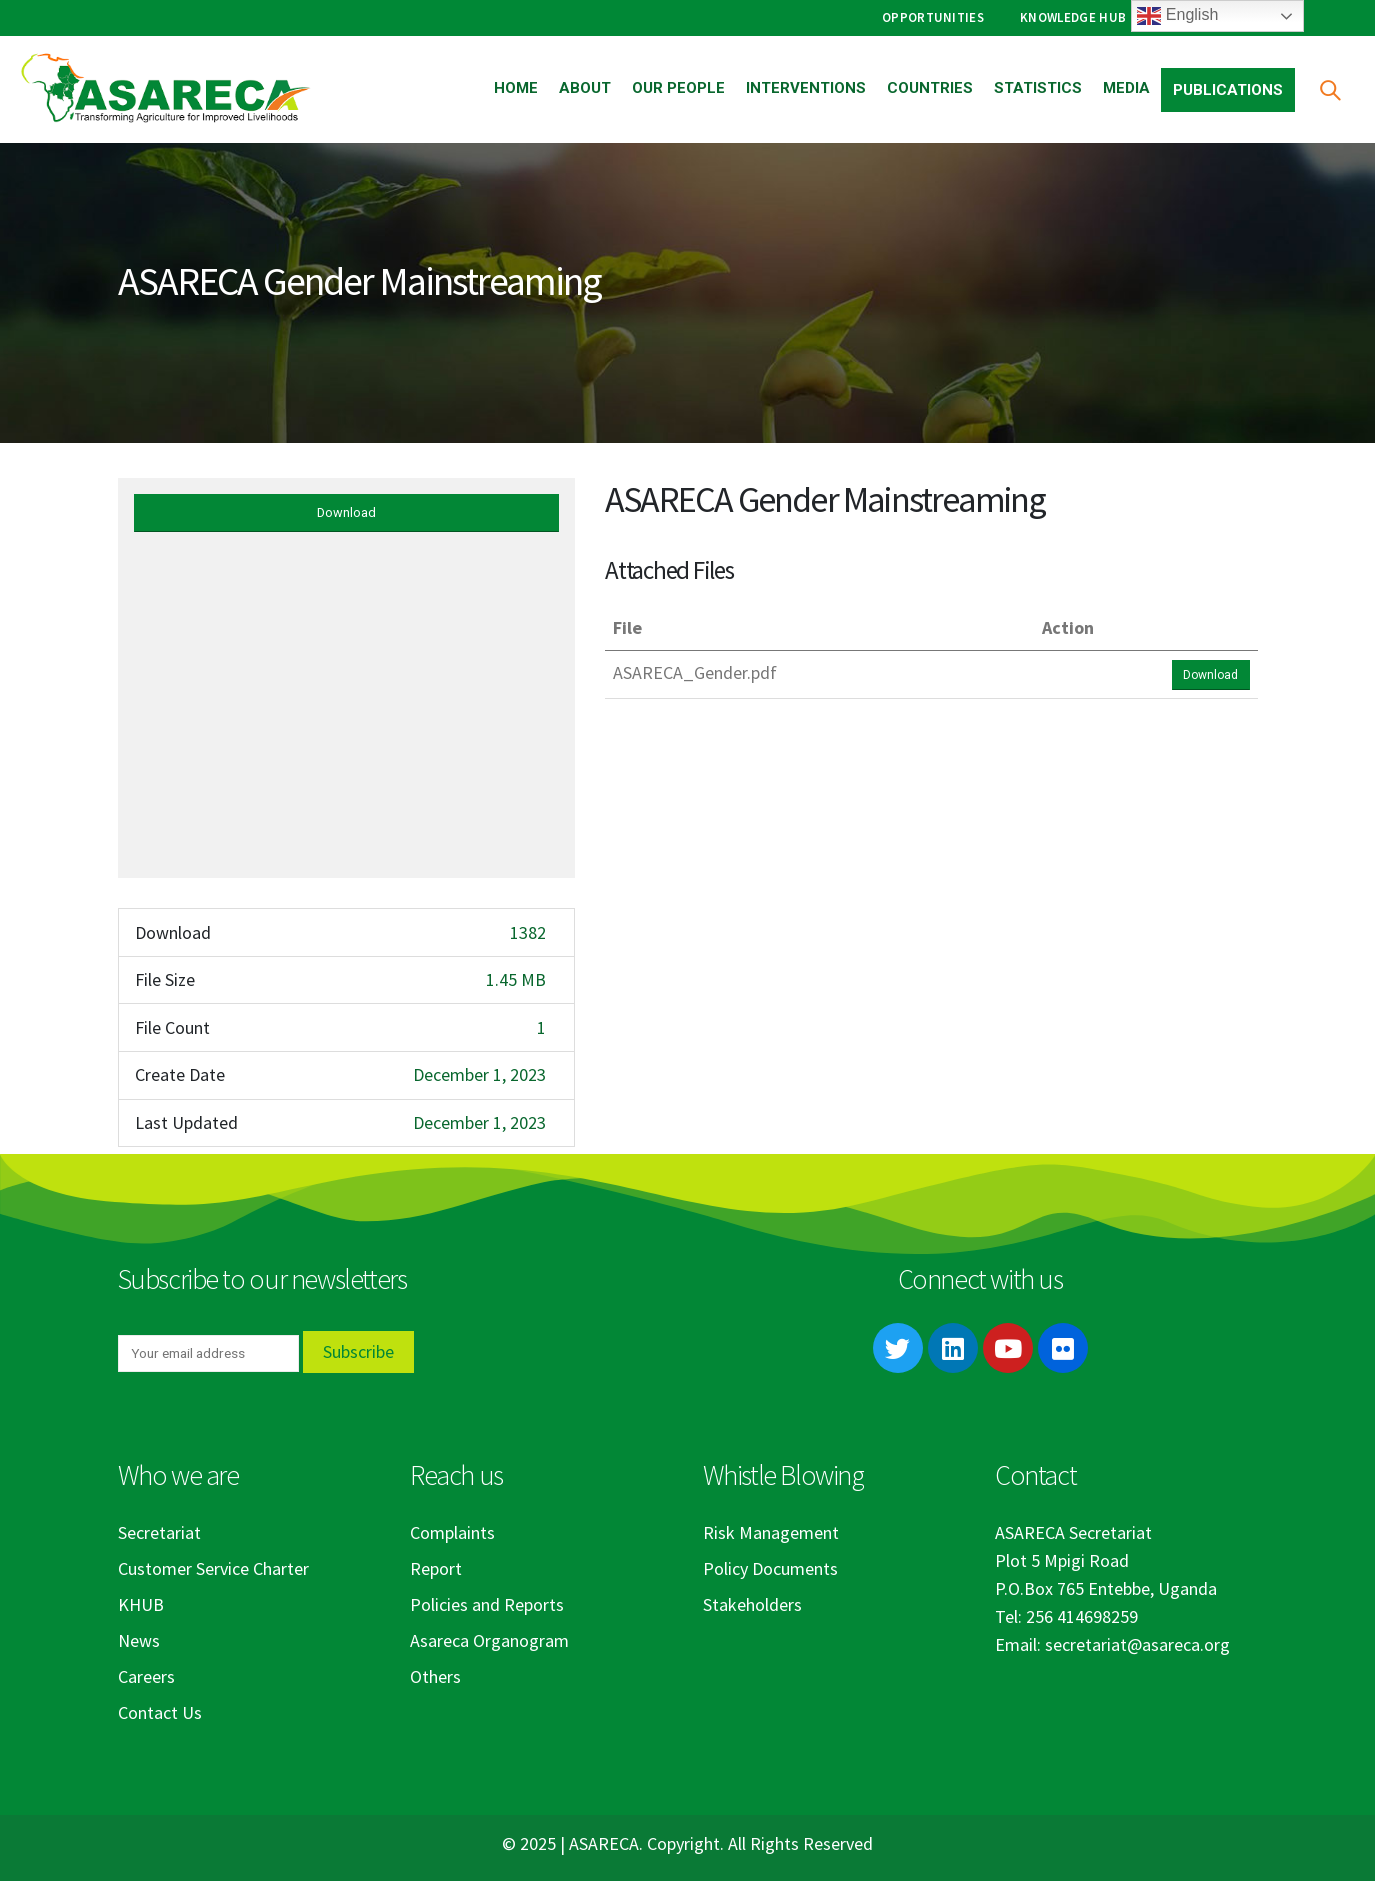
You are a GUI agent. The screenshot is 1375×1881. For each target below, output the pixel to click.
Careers (146, 1676)
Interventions (806, 88)
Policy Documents (770, 1568)
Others (435, 1676)
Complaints (452, 1532)
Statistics (1038, 88)
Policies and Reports (487, 1604)
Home (516, 88)
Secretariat (159, 1532)
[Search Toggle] (1329, 89)
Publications (1228, 90)
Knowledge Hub (1073, 17)
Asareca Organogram (489, 1640)
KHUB (141, 1604)
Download (346, 512)
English (1177, 16)
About (585, 88)
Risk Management (771, 1532)
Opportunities (933, 17)
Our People (678, 88)
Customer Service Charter (213, 1568)
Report (436, 1568)
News (139, 1640)
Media (1126, 88)
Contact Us (160, 1712)
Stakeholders (752, 1604)
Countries (930, 88)
